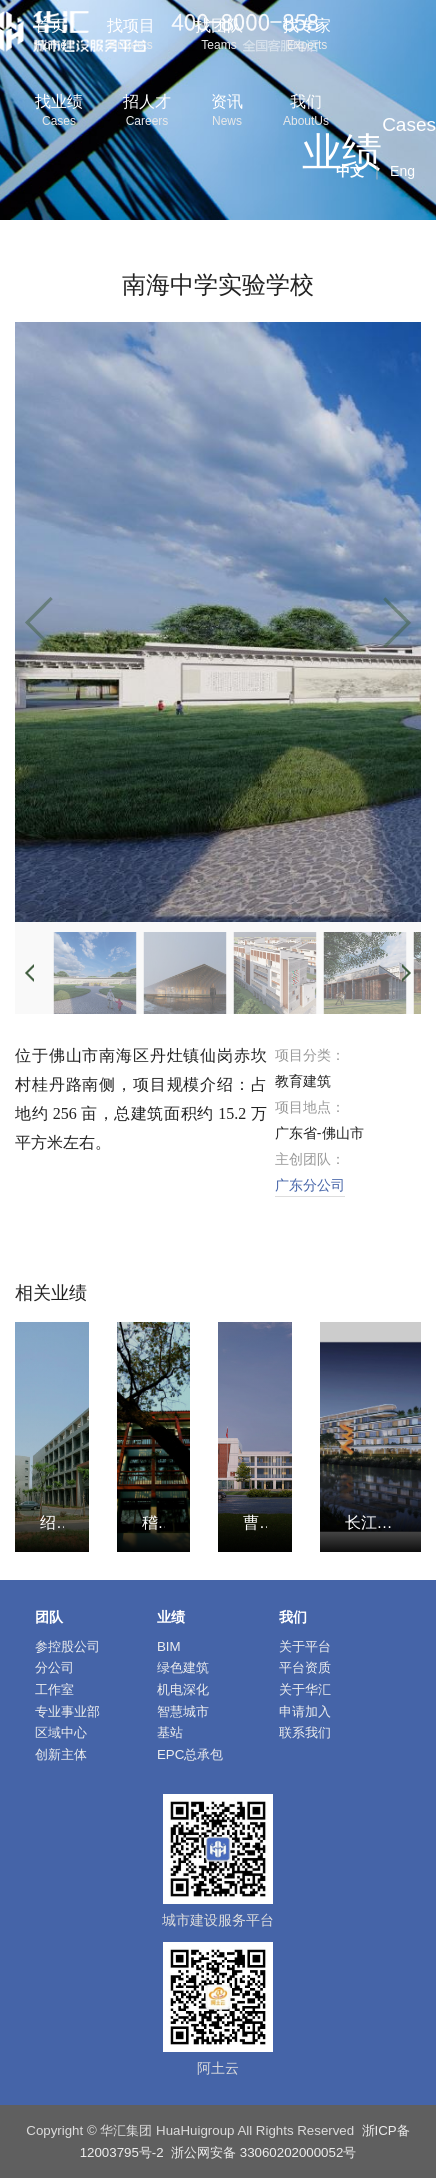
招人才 (147, 112)
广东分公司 (310, 1185)
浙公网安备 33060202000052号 (263, 2152)
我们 (306, 112)
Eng (402, 171)
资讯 (227, 112)
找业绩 (59, 112)
